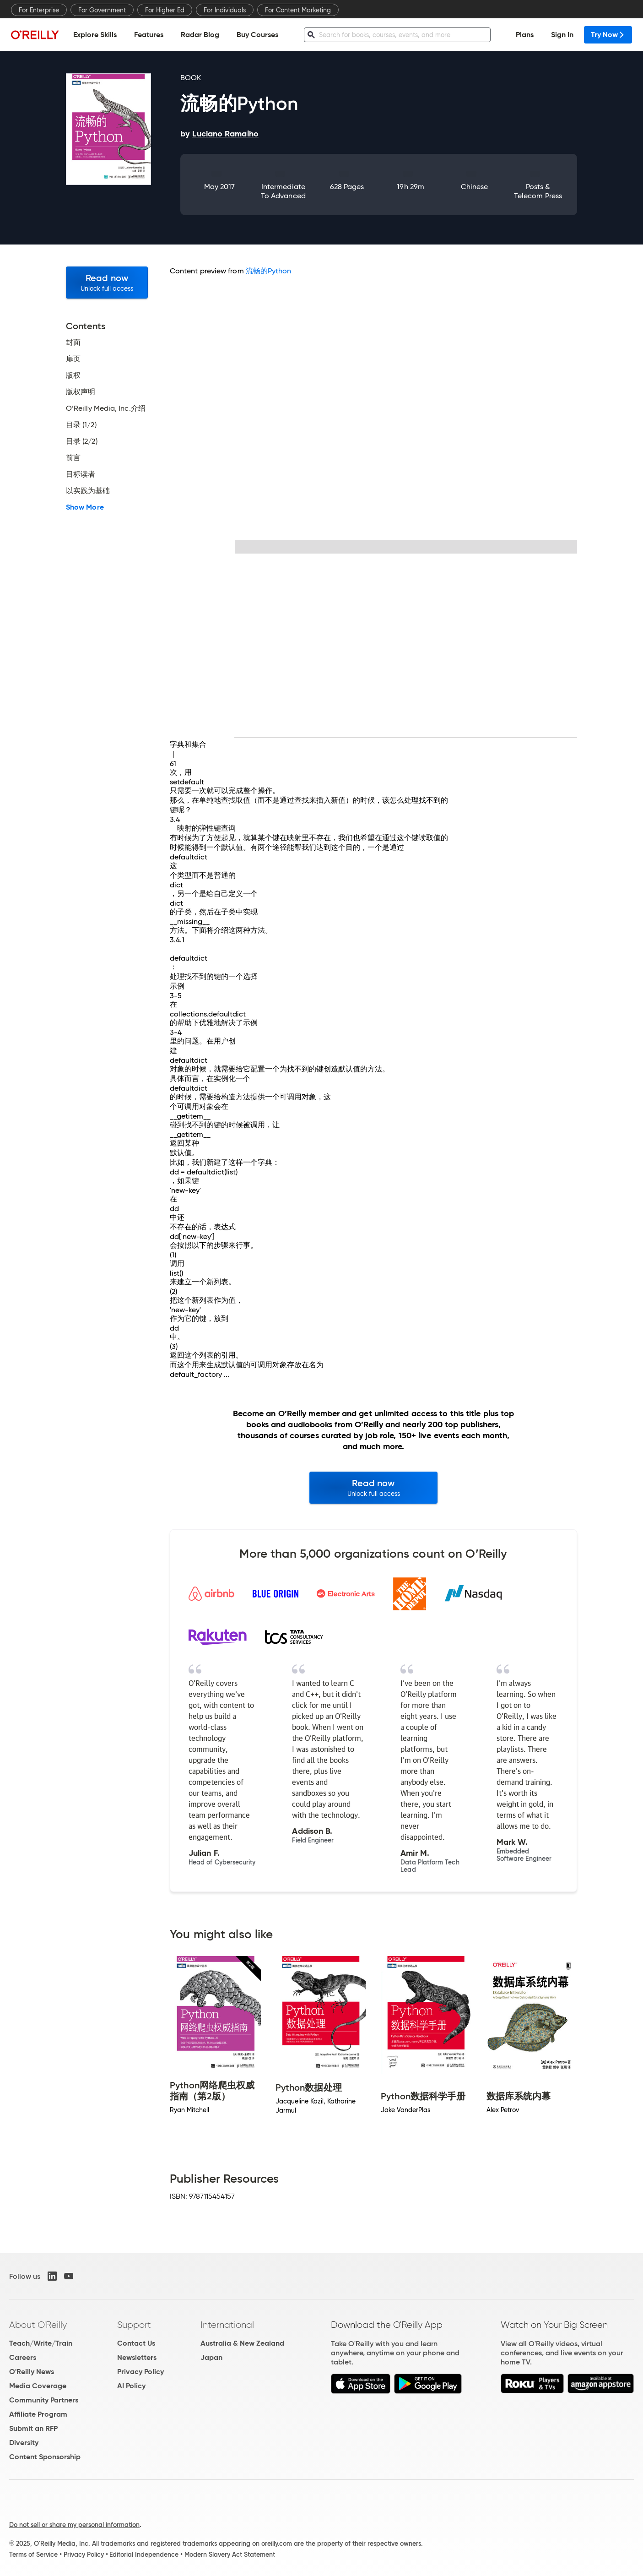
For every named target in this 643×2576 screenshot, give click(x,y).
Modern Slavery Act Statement (229, 2554)
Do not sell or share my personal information (74, 2525)
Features (148, 34)
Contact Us (136, 2343)
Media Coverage (37, 2386)
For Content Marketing (298, 10)
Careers (22, 2357)
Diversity (23, 2442)
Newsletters (137, 2357)
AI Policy (131, 2386)
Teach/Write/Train (40, 2343)
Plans (525, 34)
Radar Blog (200, 34)
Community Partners (43, 2400)
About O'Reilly (38, 2324)
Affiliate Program (38, 2414)
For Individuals (225, 10)
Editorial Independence (143, 2554)
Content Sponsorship (45, 2457)
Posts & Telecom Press (538, 191)
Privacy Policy (140, 2371)
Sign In (562, 34)
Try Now (608, 34)
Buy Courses (257, 34)
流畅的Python (269, 270)
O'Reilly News (31, 2371)
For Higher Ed (164, 10)
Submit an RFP (33, 2428)
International (227, 2324)
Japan (211, 2357)
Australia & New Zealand (242, 2343)
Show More (85, 507)
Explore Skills (95, 34)
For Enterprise (39, 10)
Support (134, 2324)
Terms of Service (33, 2554)
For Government (102, 10)
